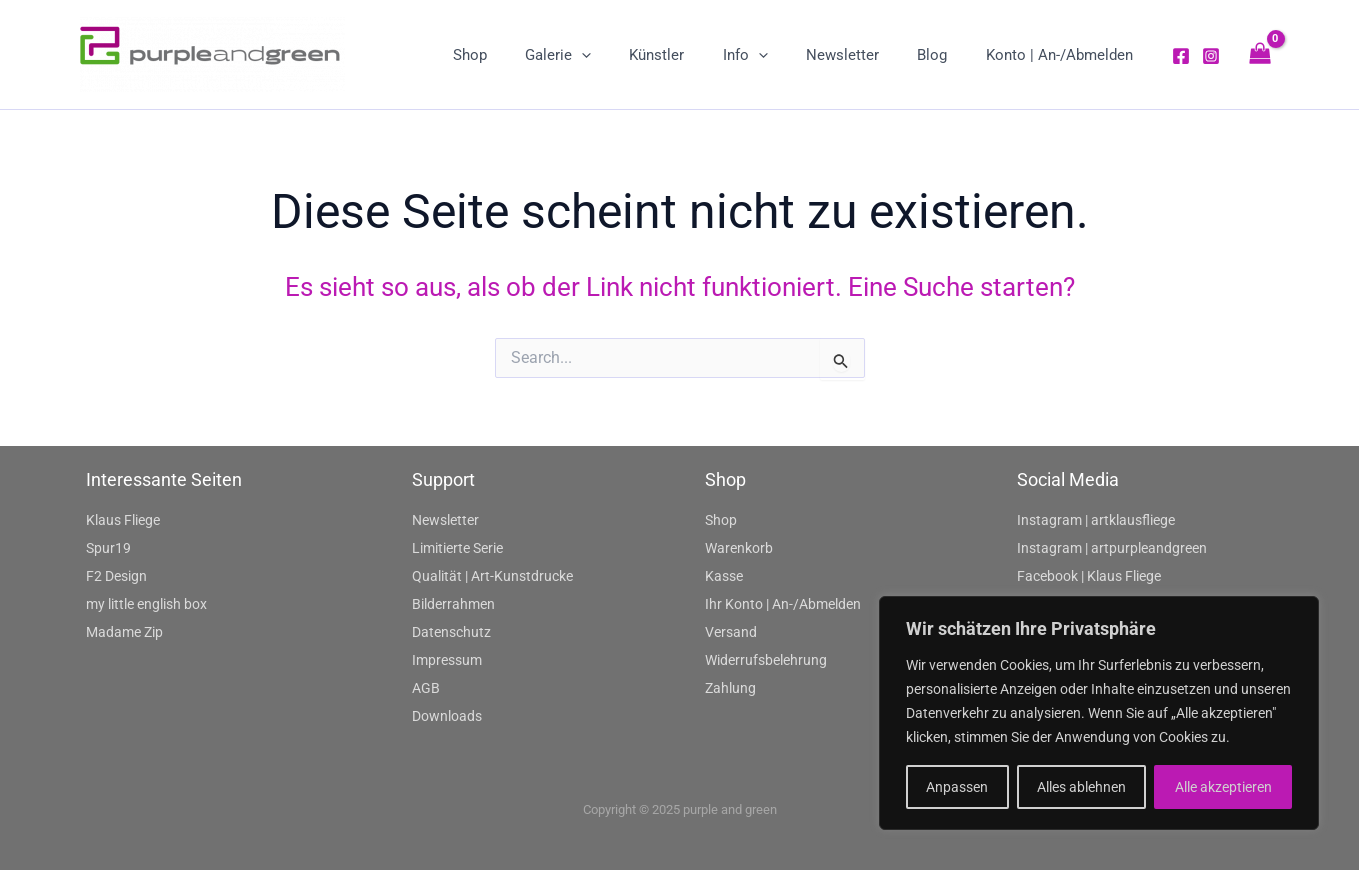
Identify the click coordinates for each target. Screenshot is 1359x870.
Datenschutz (451, 632)
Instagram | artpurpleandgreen (1112, 548)
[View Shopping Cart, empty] (1260, 54)
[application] (627, 55)
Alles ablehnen (1081, 787)
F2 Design (116, 576)
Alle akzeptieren (1223, 787)
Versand (731, 632)
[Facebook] (1181, 56)
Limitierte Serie (457, 548)
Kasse (724, 576)
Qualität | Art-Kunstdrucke (492, 576)
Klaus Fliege (123, 520)
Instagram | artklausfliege (1096, 520)
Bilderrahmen (453, 604)
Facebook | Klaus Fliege (1089, 576)
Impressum (447, 660)
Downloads (447, 716)
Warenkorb (739, 548)
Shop (721, 520)
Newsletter (445, 520)
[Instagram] (1211, 56)
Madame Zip (124, 632)
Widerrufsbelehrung (766, 660)
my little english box (146, 604)
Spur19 (108, 548)
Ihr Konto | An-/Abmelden (783, 604)
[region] (1099, 713)
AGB (426, 688)
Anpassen (957, 787)
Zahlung (730, 688)
